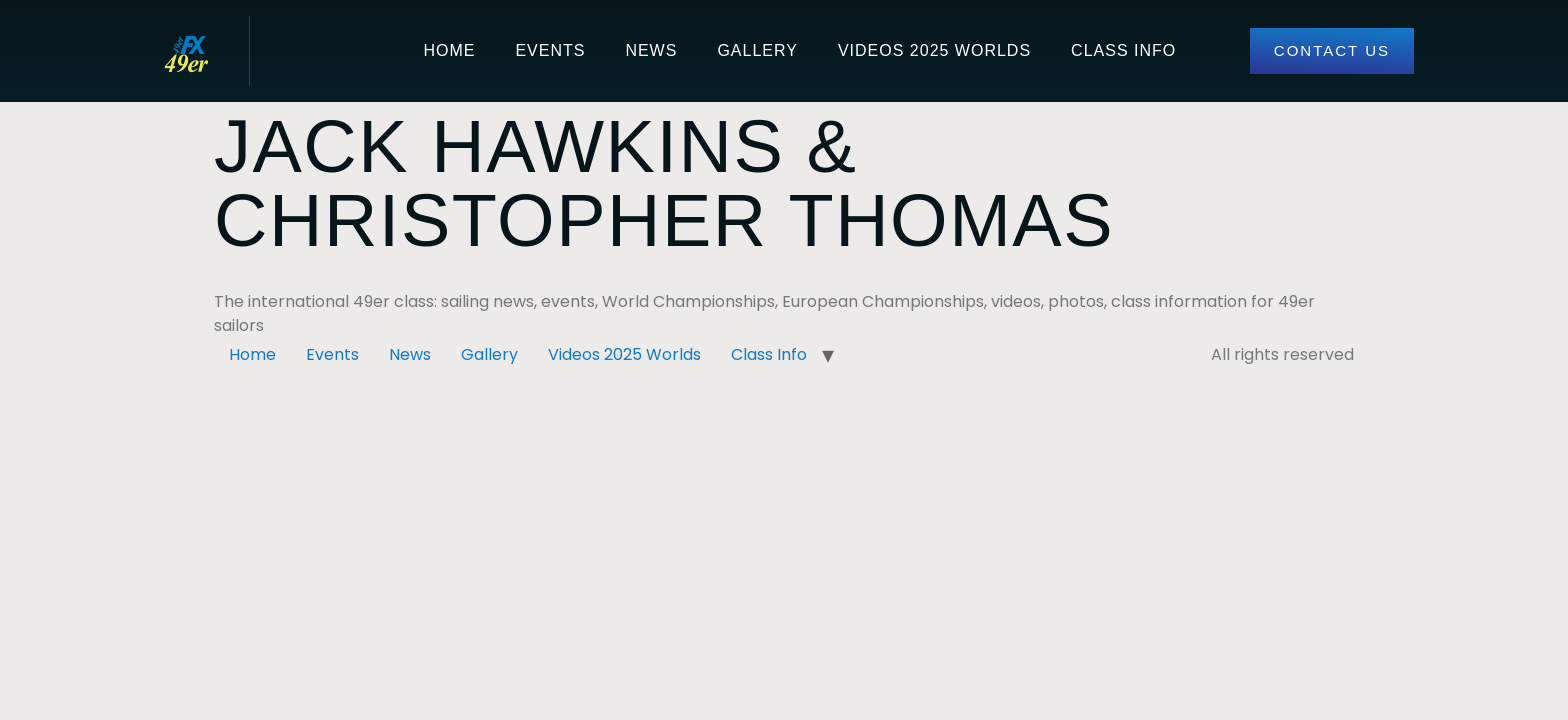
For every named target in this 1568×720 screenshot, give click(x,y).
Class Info (1123, 50)
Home (449, 50)
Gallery (757, 50)
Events (550, 50)
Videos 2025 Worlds (934, 50)
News (651, 50)
